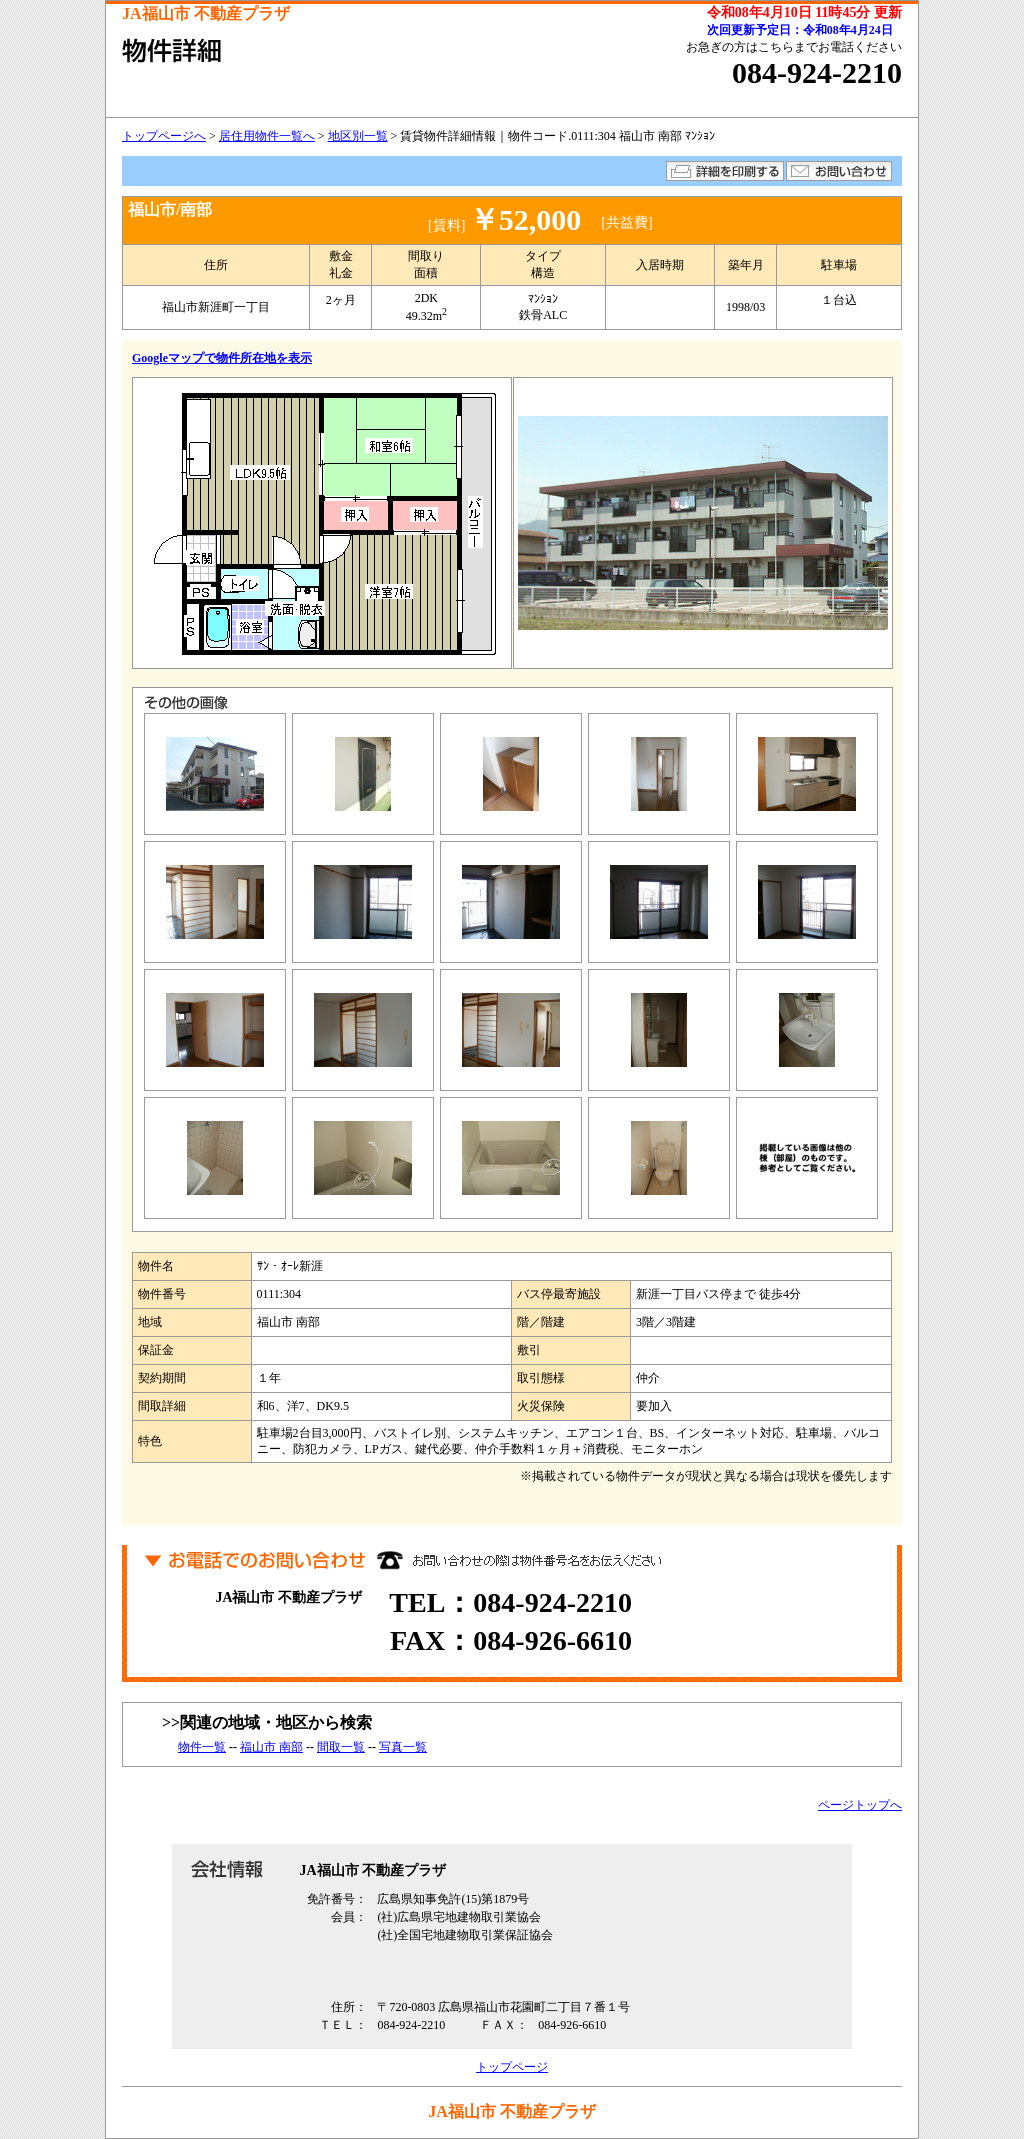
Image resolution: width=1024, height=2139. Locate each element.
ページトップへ (860, 1805)
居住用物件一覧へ (267, 136)
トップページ (512, 2067)
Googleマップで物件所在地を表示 (222, 358)
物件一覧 (202, 1747)
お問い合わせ (839, 171)
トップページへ (164, 136)
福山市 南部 (271, 1747)
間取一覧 (341, 1747)
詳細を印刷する (725, 171)
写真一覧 (403, 1747)
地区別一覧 (358, 136)
